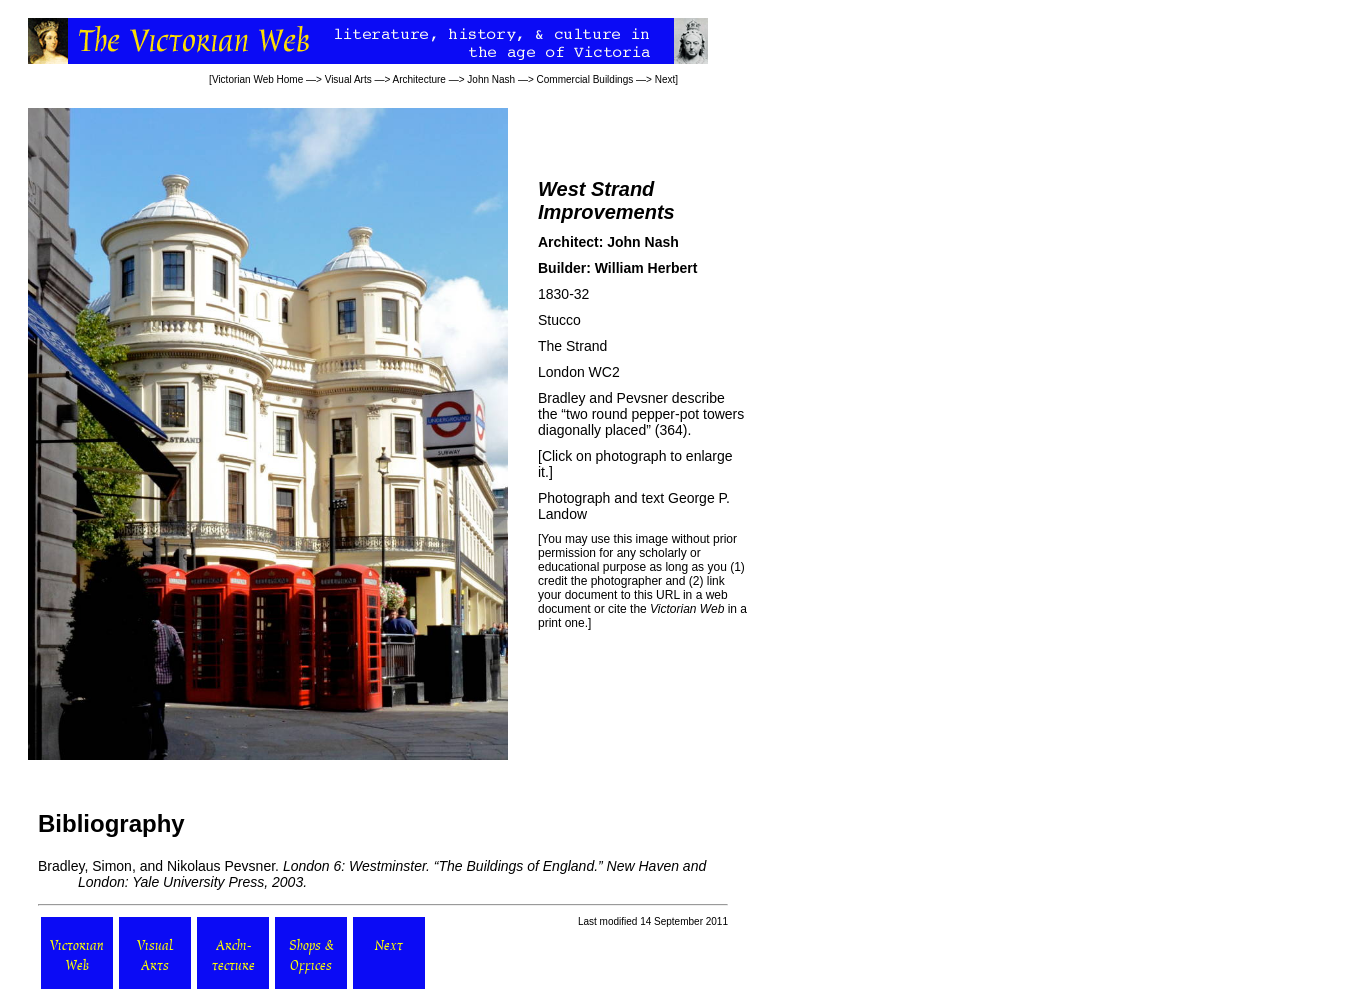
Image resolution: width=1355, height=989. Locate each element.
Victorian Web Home (257, 79)
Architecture (419, 79)
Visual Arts (348, 79)
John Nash (491, 79)
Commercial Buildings (585, 79)
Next (665, 79)
